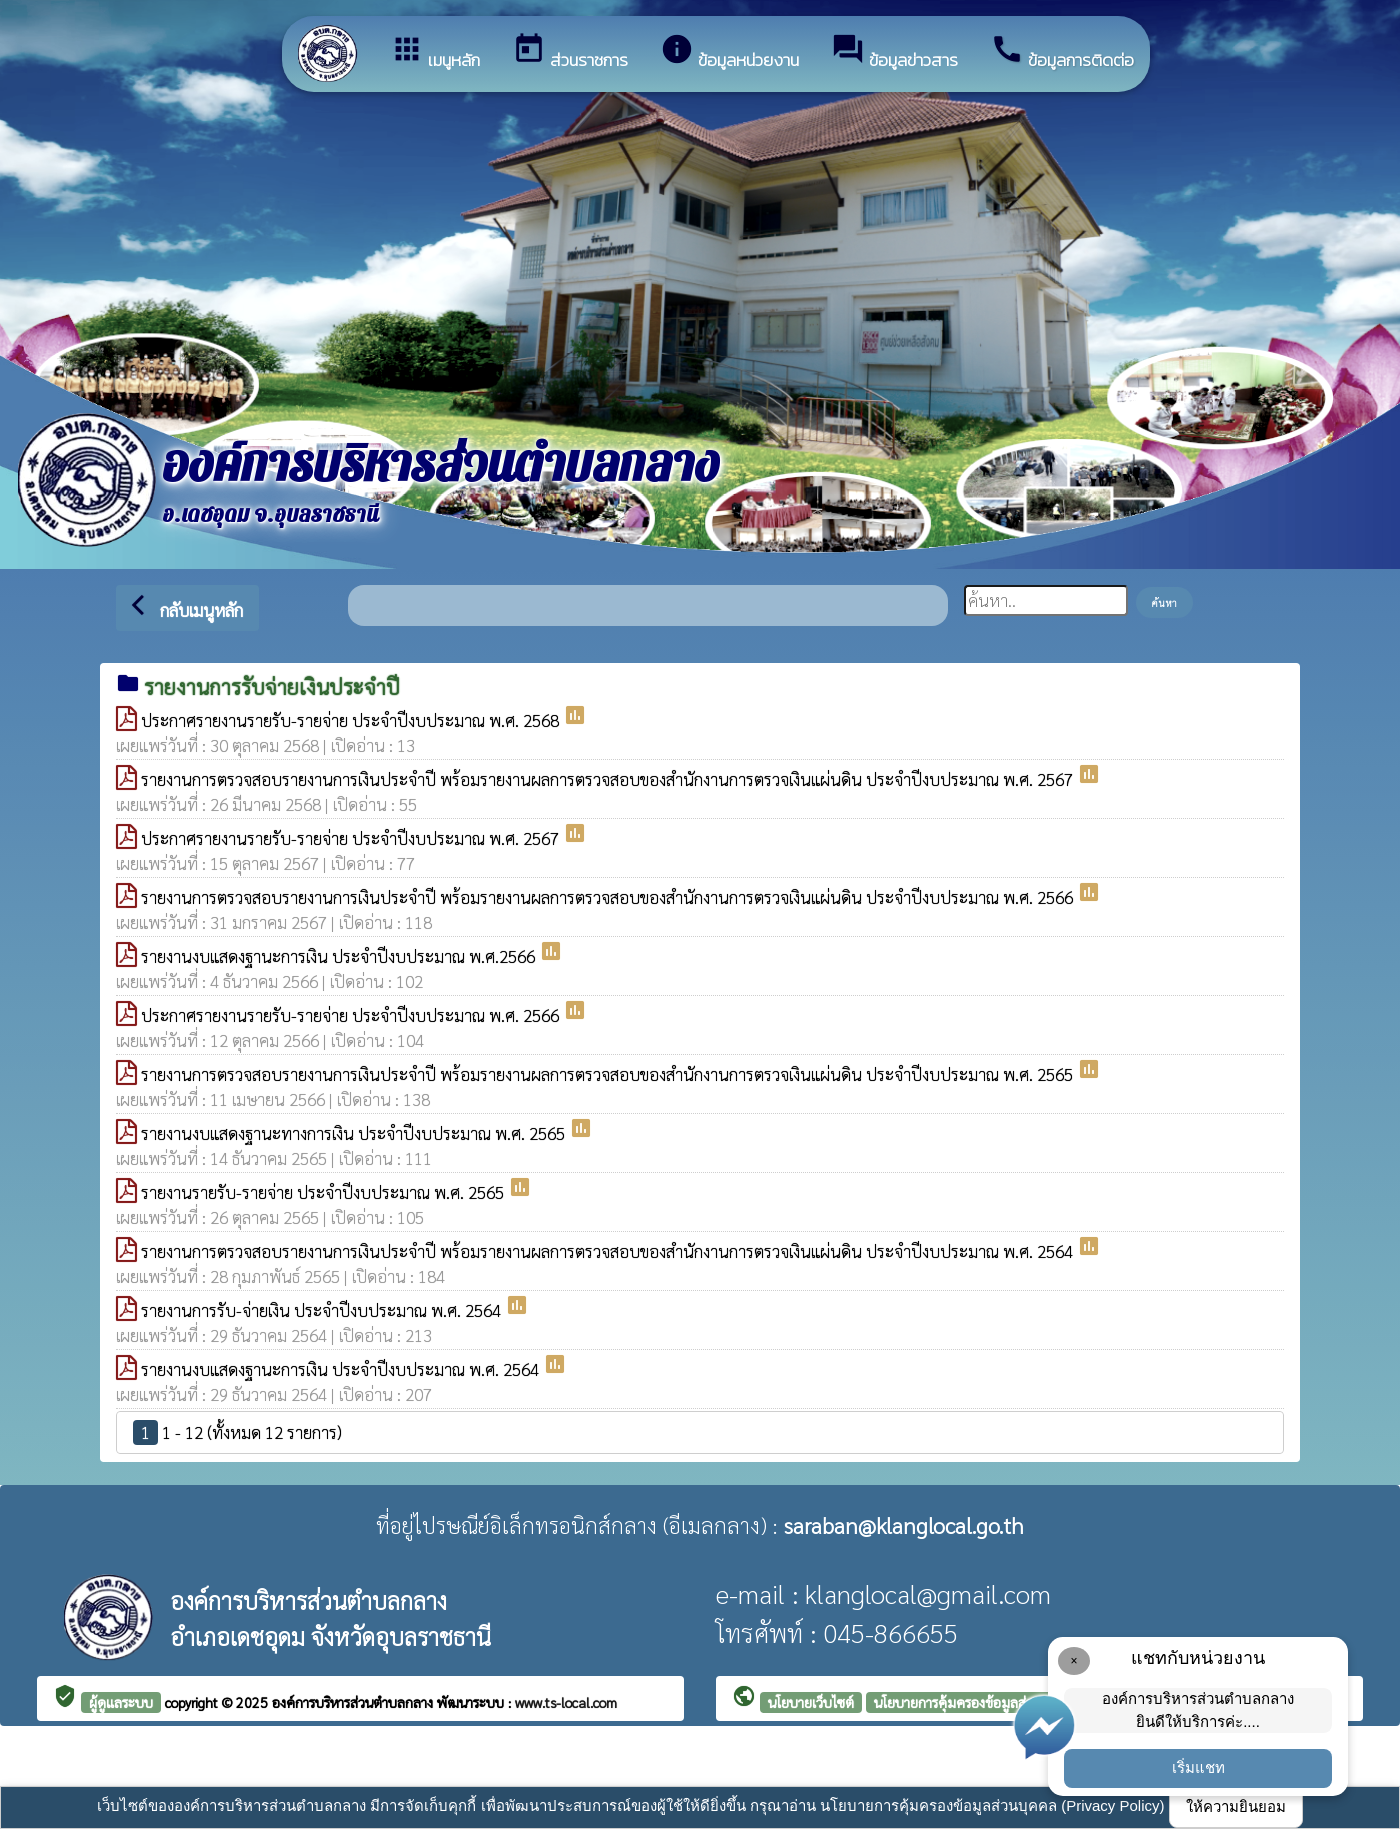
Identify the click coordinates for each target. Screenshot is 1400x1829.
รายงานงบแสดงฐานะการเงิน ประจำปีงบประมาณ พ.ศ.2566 (340, 956)
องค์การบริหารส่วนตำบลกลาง (354, 1702)
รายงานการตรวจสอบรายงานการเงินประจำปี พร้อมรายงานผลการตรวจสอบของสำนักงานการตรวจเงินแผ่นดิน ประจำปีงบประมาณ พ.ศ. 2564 (609, 1251)
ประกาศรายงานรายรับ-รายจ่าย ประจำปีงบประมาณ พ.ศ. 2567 (352, 838)
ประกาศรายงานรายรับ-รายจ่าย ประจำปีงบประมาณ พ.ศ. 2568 (352, 720)
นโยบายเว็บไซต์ (811, 1702)
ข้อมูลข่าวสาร (894, 52)
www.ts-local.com (566, 1702)
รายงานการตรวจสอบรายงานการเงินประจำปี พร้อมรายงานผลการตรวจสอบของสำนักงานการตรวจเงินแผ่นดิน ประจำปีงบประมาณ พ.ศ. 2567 (609, 779)
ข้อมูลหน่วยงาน (729, 52)
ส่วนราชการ (570, 52)
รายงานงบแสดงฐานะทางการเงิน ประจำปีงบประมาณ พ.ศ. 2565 (355, 1133)
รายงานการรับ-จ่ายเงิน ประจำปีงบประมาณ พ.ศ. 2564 (323, 1310)
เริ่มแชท (1198, 1767)
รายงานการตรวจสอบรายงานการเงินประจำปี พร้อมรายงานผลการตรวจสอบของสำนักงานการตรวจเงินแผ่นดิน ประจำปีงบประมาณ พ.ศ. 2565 (609, 1074)
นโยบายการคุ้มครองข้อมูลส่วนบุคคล (975, 1702)
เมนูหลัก (435, 52)
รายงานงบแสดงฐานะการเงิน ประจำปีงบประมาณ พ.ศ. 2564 (342, 1369)
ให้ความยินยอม (1236, 1806)
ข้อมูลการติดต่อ (1062, 52)
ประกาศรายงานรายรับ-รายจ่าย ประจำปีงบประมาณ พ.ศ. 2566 (352, 1015)
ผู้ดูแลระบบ (121, 1702)
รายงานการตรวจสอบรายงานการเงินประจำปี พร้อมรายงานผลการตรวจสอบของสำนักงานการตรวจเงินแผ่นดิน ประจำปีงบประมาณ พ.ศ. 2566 (609, 897)
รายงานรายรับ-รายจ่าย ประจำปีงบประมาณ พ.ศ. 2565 (324, 1192)
